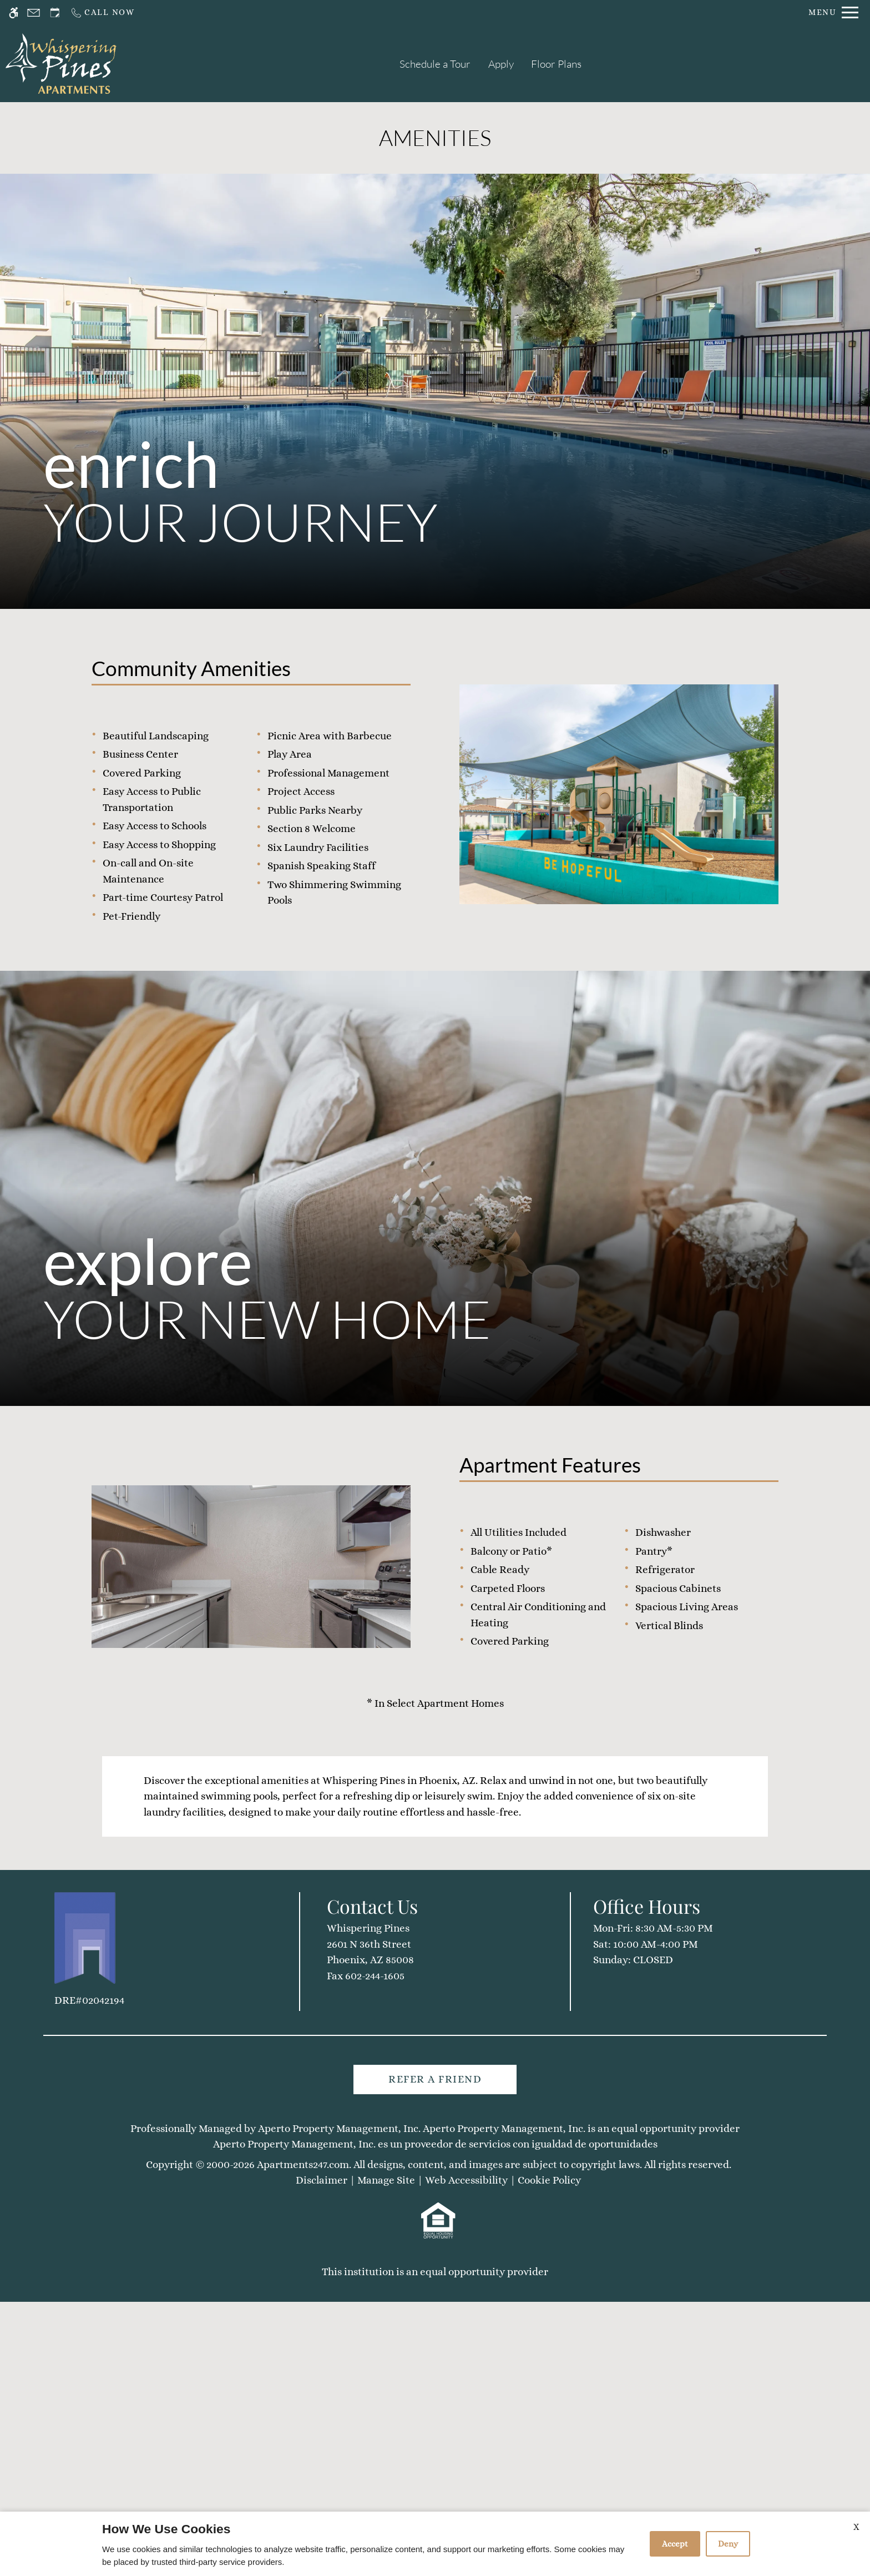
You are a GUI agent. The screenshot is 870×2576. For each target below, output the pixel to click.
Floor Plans (556, 63)
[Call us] (102, 12)
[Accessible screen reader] (13, 12)
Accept (675, 2544)
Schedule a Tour (435, 63)
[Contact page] (33, 12)
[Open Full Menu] (833, 12)
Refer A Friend (435, 2483)
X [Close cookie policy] (856, 2527)
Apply (501, 63)
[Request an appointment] (55, 12)
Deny (728, 2544)
